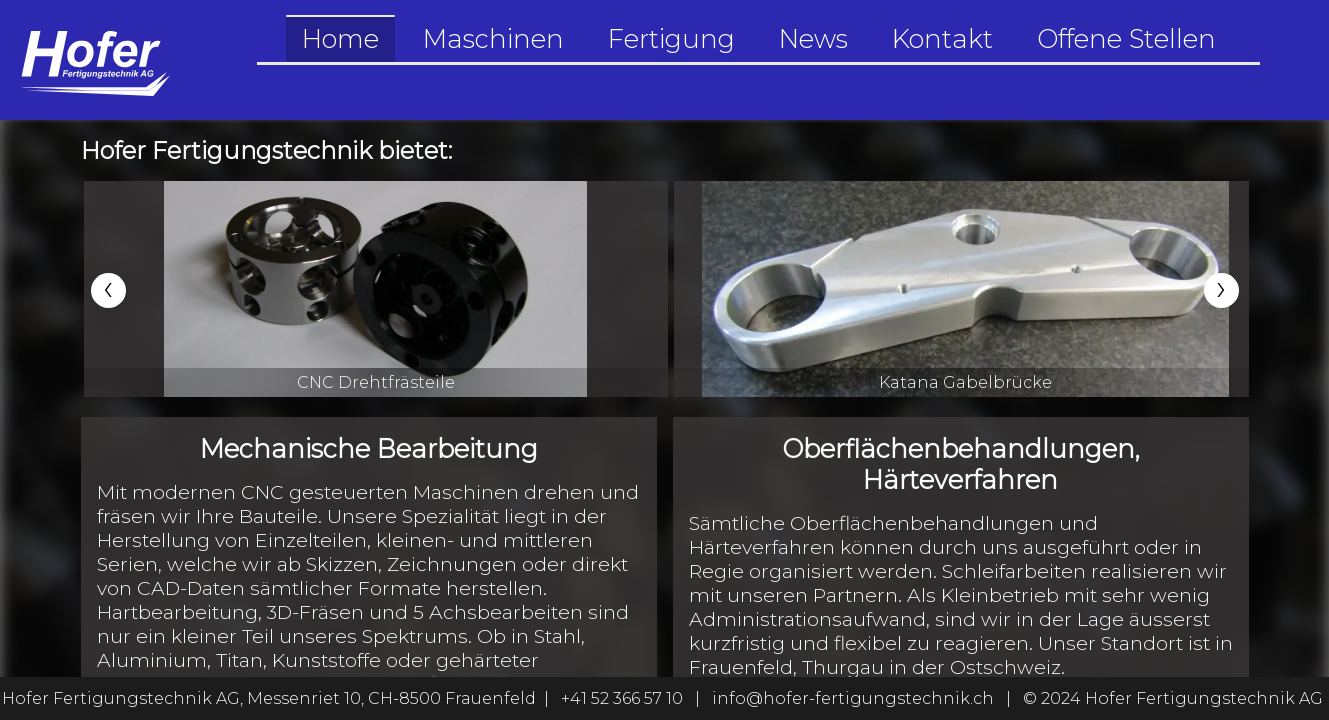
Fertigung (671, 38)
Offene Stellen (1126, 38)
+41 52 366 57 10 (622, 698)
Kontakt (942, 38)
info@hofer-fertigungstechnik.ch (853, 698)
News (813, 38)
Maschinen (493, 38)
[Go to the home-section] (94, 60)
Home (340, 38)
